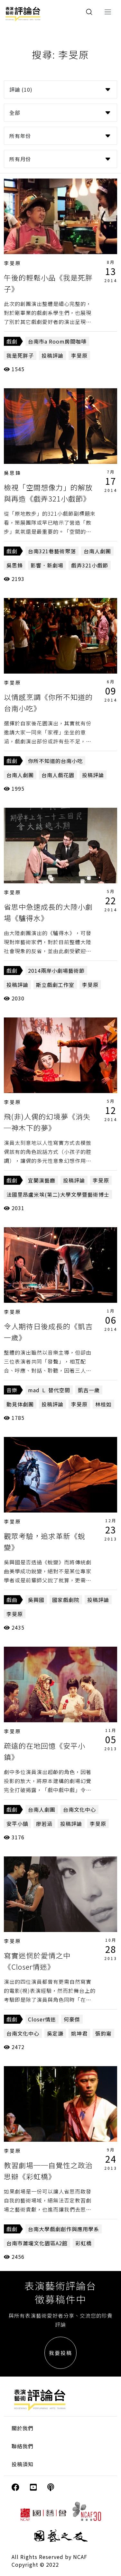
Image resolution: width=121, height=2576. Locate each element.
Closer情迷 (42, 2019)
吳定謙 (55, 2033)
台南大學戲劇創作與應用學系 (63, 2229)
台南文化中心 (79, 1809)
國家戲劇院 (65, 1600)
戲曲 (11, 1600)
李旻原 (12, 263)
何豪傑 (72, 2019)
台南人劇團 (97, 551)
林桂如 (103, 1404)
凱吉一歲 (89, 1390)
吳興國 (36, 1600)
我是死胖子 (20, 355)
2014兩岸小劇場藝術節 (56, 970)
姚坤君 (79, 2033)
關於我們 (22, 2428)
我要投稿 (60, 2353)
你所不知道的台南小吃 (55, 761)
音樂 (11, 1390)
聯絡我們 (22, 2446)
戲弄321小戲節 (89, 565)
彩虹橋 (83, 2243)
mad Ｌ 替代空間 (49, 1390)
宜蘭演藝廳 (41, 1180)
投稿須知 (22, 2464)
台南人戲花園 (58, 775)
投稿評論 (52, 355)
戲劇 (11, 341)
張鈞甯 (103, 2033)
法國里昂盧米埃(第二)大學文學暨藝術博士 (57, 1194)
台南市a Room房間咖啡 (57, 341)
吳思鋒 (12, 472)
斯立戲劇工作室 (55, 985)
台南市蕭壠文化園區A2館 (37, 2243)
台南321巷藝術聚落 (52, 551)
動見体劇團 (20, 1404)
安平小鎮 (17, 1823)
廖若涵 (44, 1823)
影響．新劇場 (47, 565)
